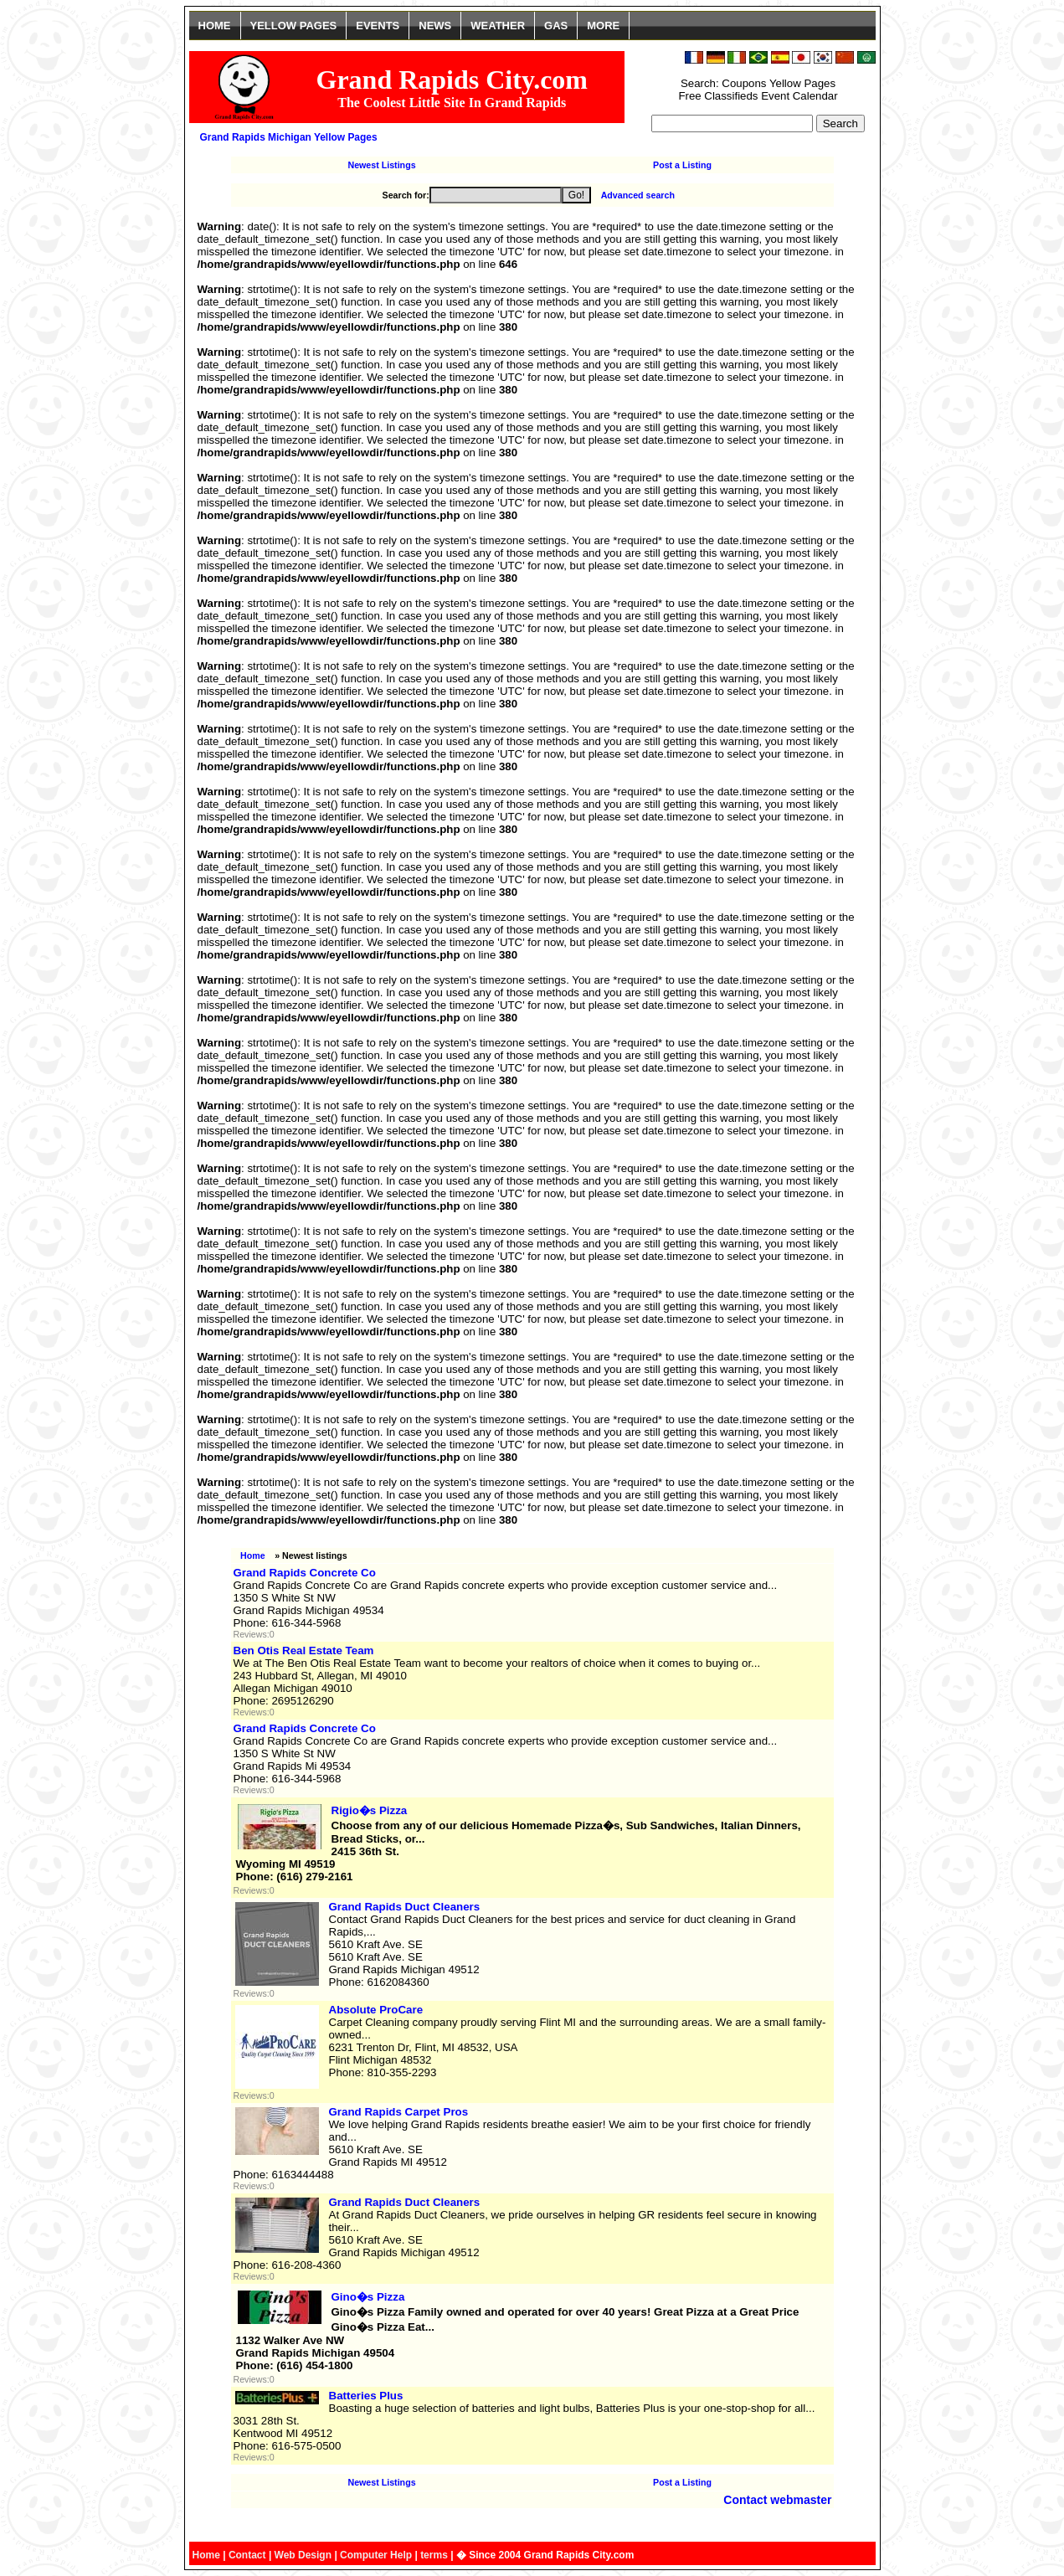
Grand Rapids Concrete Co (305, 1572)
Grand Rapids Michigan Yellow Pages (289, 137)
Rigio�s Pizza (370, 1810)
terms (434, 2555)
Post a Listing (682, 165)
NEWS (435, 25)
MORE (603, 25)
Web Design (303, 2555)
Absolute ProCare (376, 2009)
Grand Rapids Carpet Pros (399, 2112)
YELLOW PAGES (293, 25)
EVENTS (377, 25)
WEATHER (497, 25)
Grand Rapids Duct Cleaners (405, 1906)
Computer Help (376, 2555)
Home (252, 1555)
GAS (556, 25)
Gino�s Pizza (368, 2297)
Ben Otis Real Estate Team (304, 1650)
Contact (247, 2555)
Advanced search (638, 195)
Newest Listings (381, 165)
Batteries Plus (366, 2395)
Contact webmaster (777, 2500)
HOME (214, 25)
